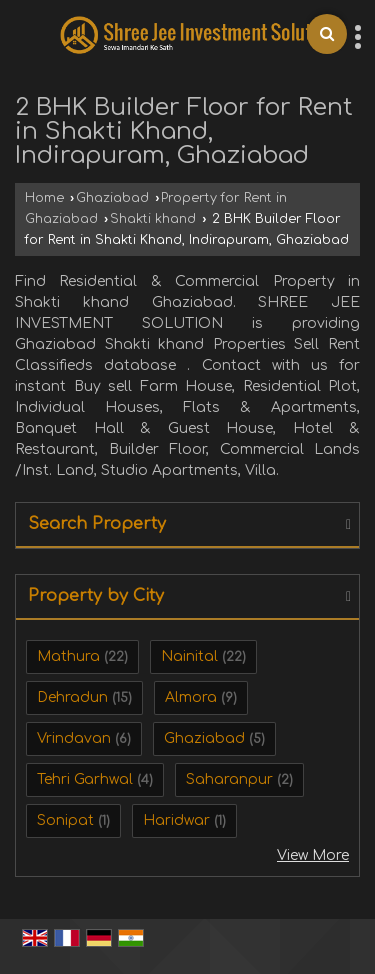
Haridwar (176, 820)
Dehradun (72, 697)
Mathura (68, 656)
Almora (191, 697)
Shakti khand (153, 219)
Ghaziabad (112, 198)
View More (313, 855)
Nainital (189, 656)
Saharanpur (229, 779)
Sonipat (65, 820)
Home (44, 198)
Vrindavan (74, 738)
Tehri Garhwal (85, 779)
